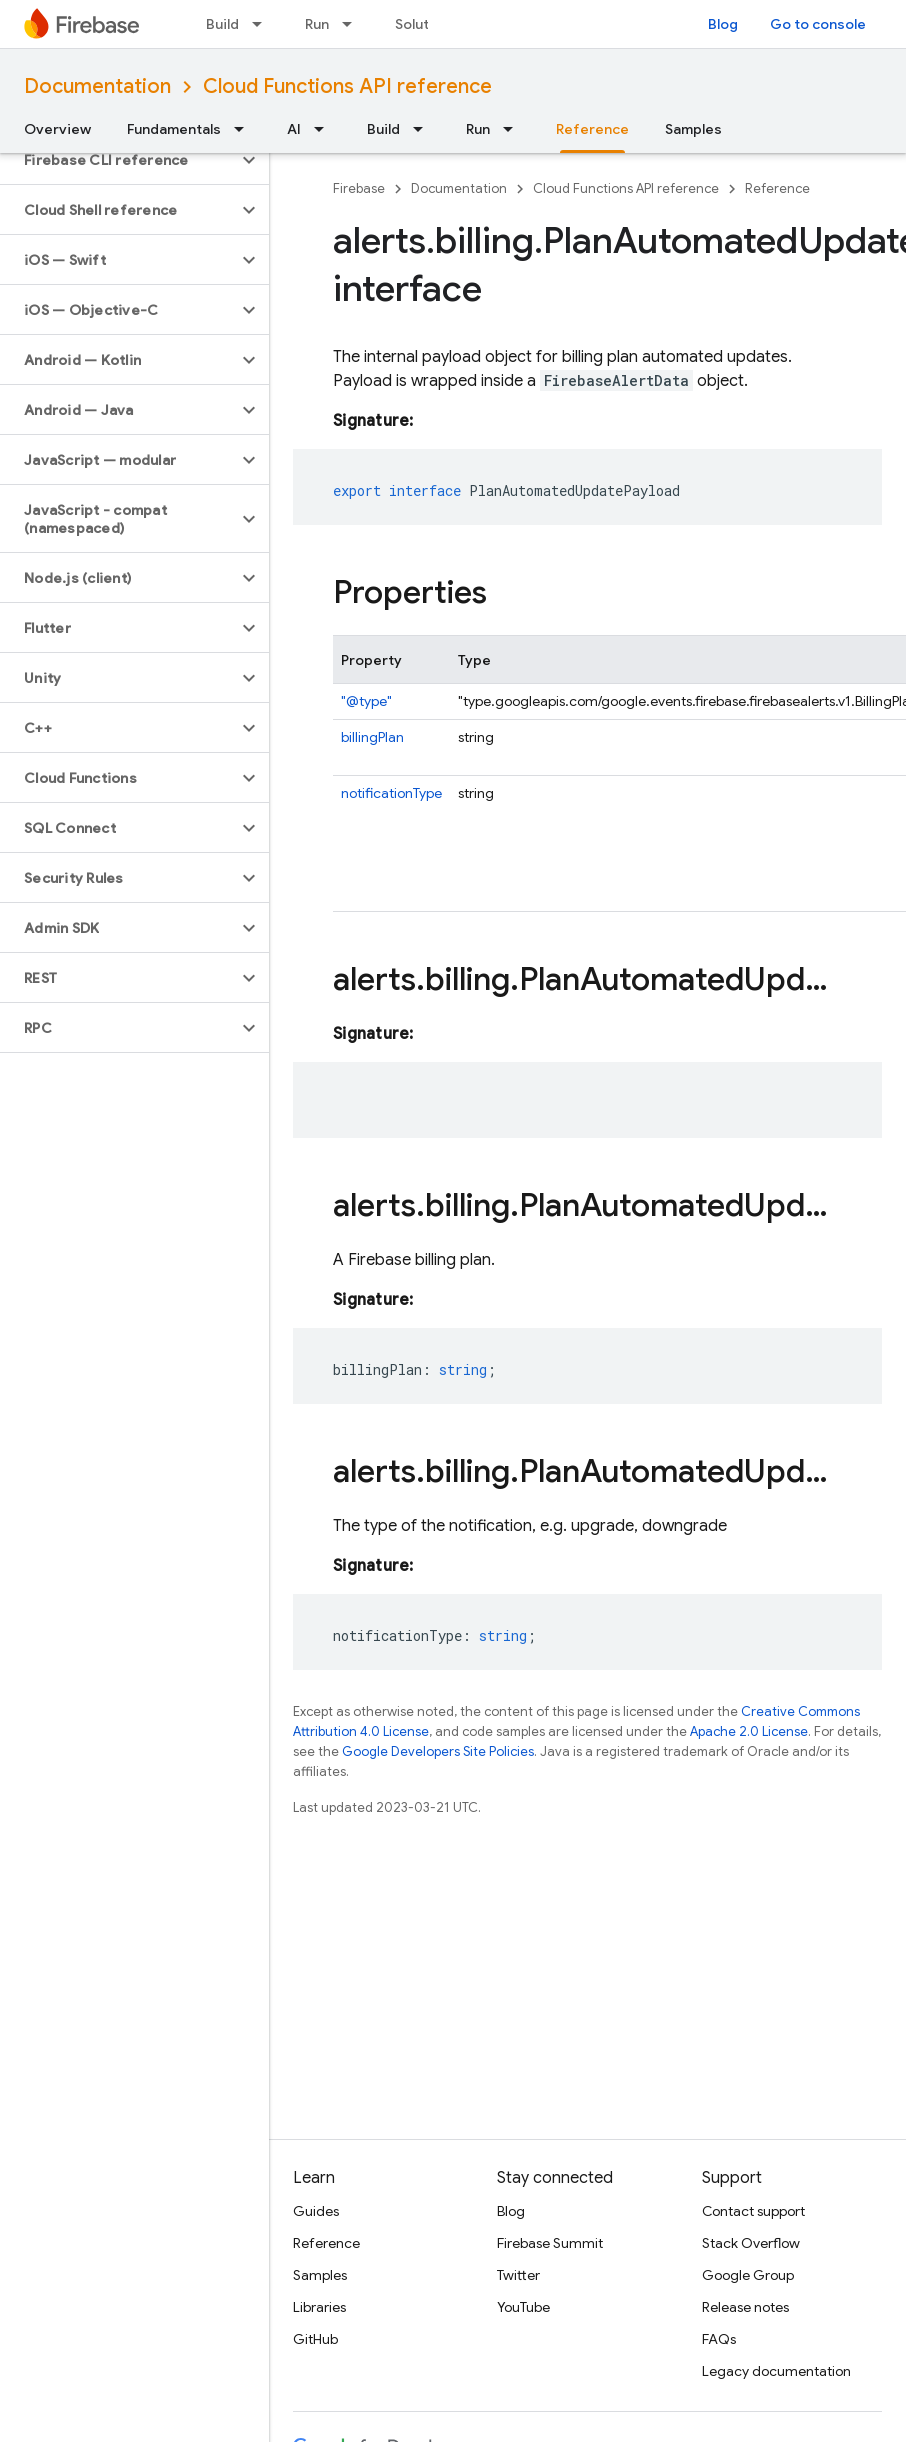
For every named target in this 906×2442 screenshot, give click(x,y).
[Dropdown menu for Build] (263, 24)
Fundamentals (174, 129)
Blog (723, 24)
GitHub (315, 2339)
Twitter (518, 2275)
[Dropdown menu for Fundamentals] (245, 129)
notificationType (391, 793)
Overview (57, 129)
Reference (777, 188)
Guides (316, 2211)
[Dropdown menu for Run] (353, 24)
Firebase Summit (550, 2243)
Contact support (753, 2211)
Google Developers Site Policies (438, 1751)
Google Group (748, 2275)
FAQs (719, 2339)
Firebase (359, 188)
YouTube (523, 2307)
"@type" (366, 701)
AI (294, 129)
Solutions (426, 24)
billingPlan (372, 737)
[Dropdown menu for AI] (325, 129)
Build (222, 24)
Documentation (97, 86)
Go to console (818, 24)
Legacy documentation (776, 2371)
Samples (693, 129)
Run (317, 24)
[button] (118, 160)
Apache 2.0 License (749, 1731)
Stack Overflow (751, 2243)
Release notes (745, 2307)
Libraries (319, 2307)
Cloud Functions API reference (347, 86)
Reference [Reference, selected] (592, 129)
